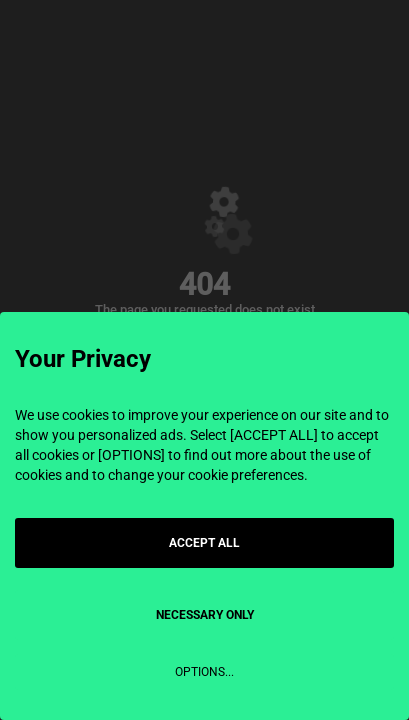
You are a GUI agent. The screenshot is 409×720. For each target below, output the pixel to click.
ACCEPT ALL (204, 543)
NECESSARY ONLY (205, 615)
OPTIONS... (204, 672)
